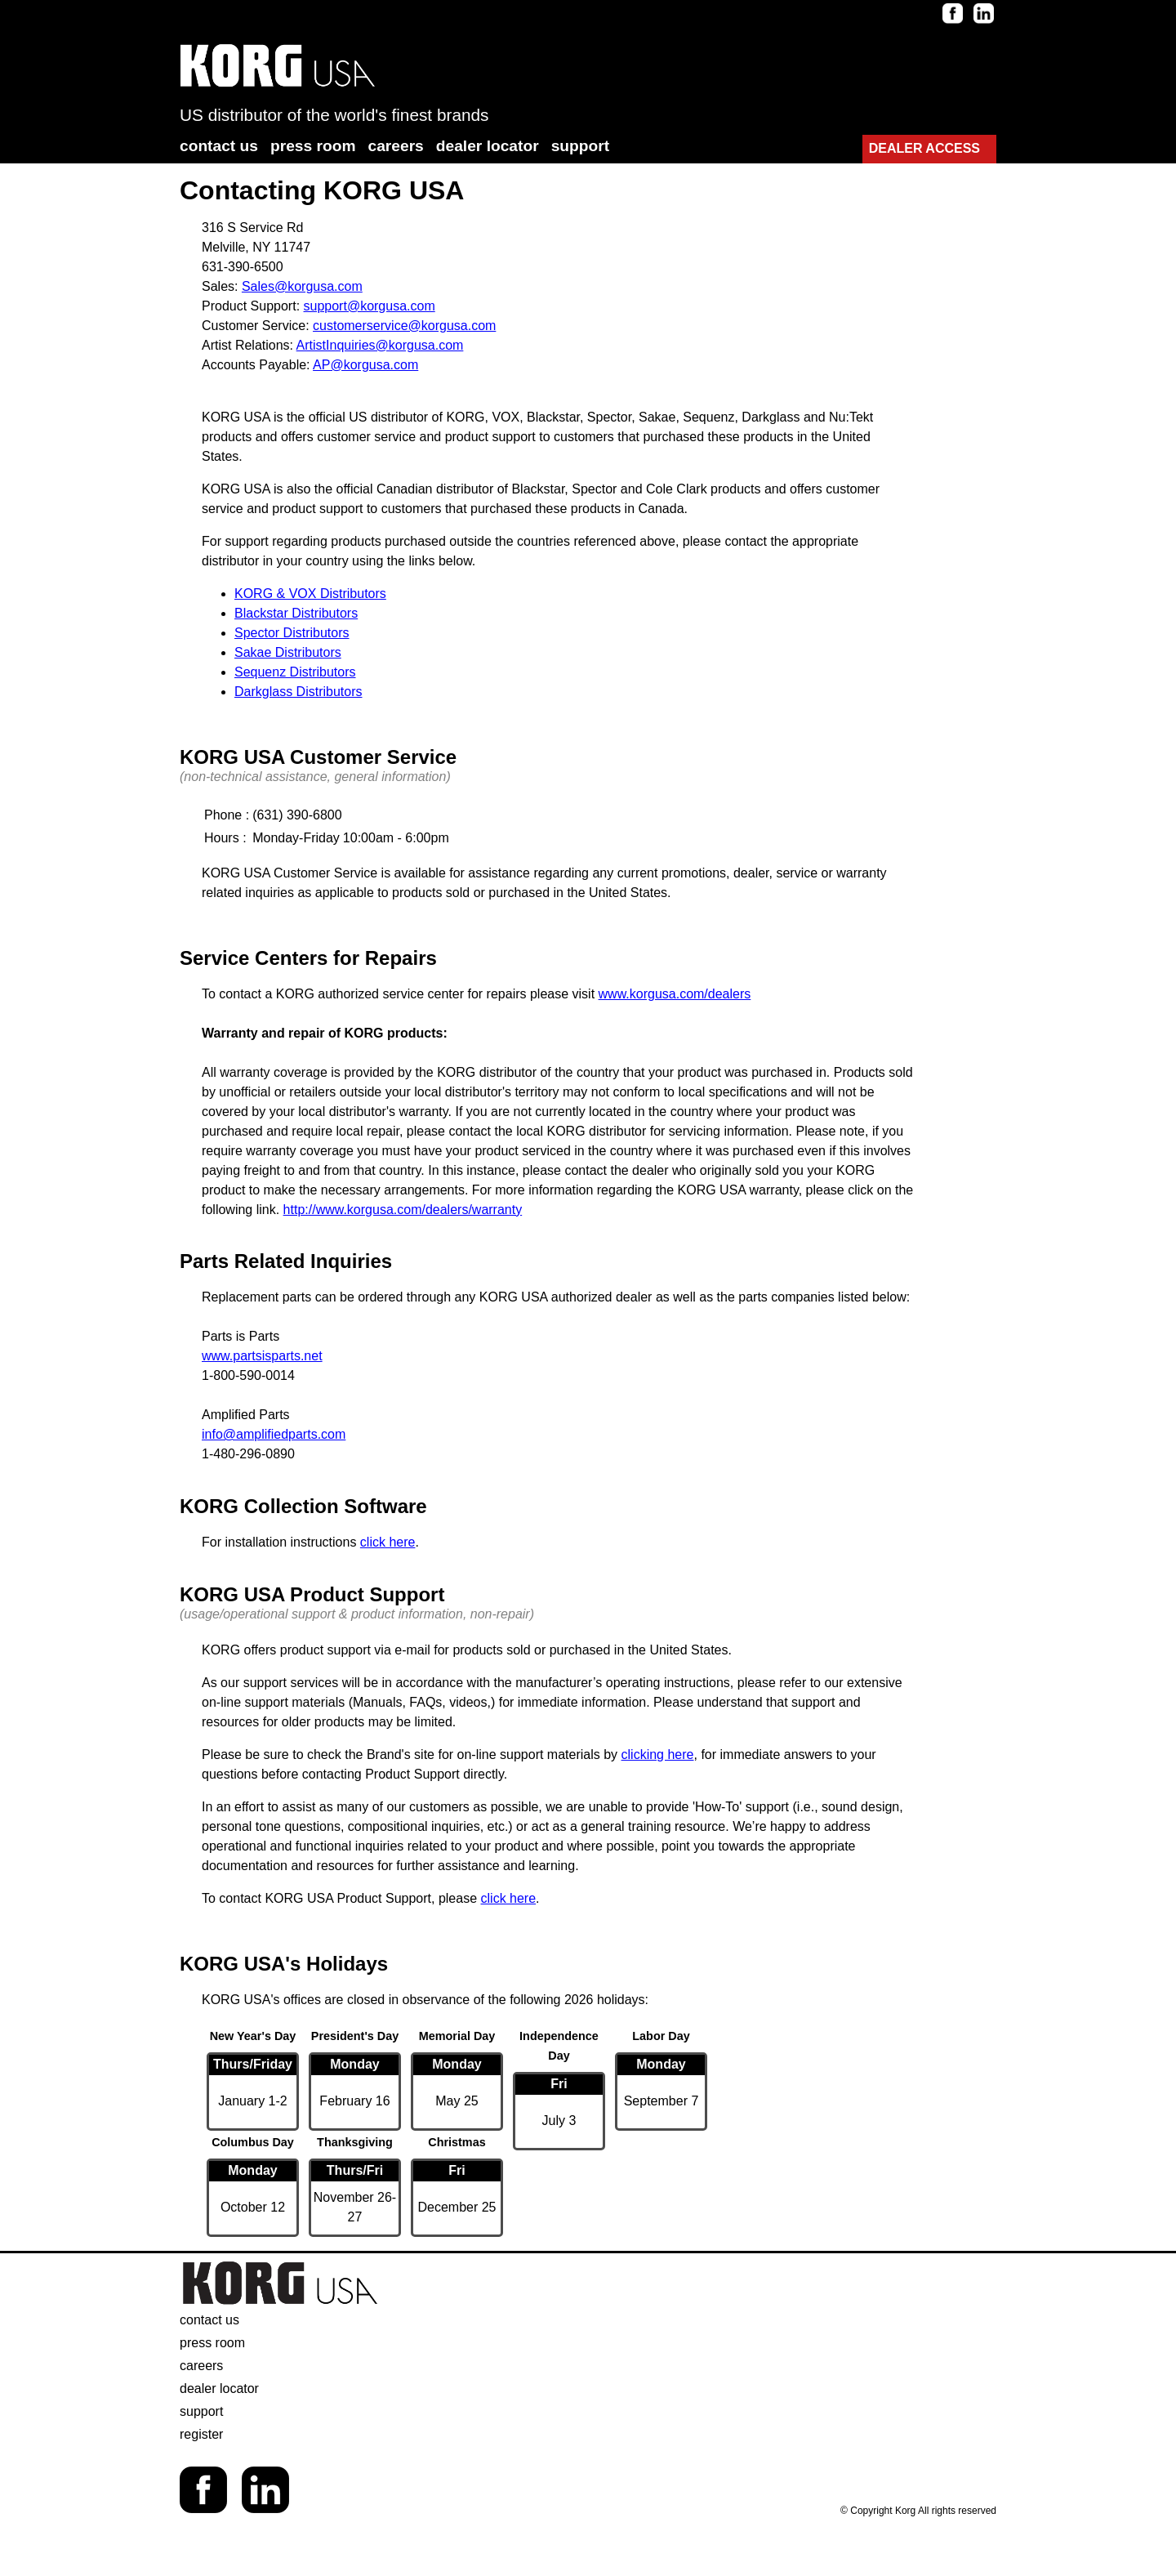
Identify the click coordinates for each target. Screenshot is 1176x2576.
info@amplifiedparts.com (273, 1434)
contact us (219, 145)
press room (313, 145)
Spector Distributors (292, 633)
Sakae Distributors (287, 652)
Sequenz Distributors (295, 672)
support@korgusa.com (369, 306)
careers (395, 145)
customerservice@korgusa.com (404, 326)
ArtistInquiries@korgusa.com (380, 345)
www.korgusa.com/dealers (675, 994)
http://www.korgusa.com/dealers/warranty (403, 1210)
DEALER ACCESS (924, 148)
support (580, 145)
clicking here (657, 1754)
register (201, 2434)
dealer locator (487, 145)
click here (388, 1542)
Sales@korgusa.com (302, 286)
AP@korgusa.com (365, 365)
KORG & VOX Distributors (310, 593)
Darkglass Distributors (298, 692)
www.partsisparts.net (262, 1356)
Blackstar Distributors (296, 613)
